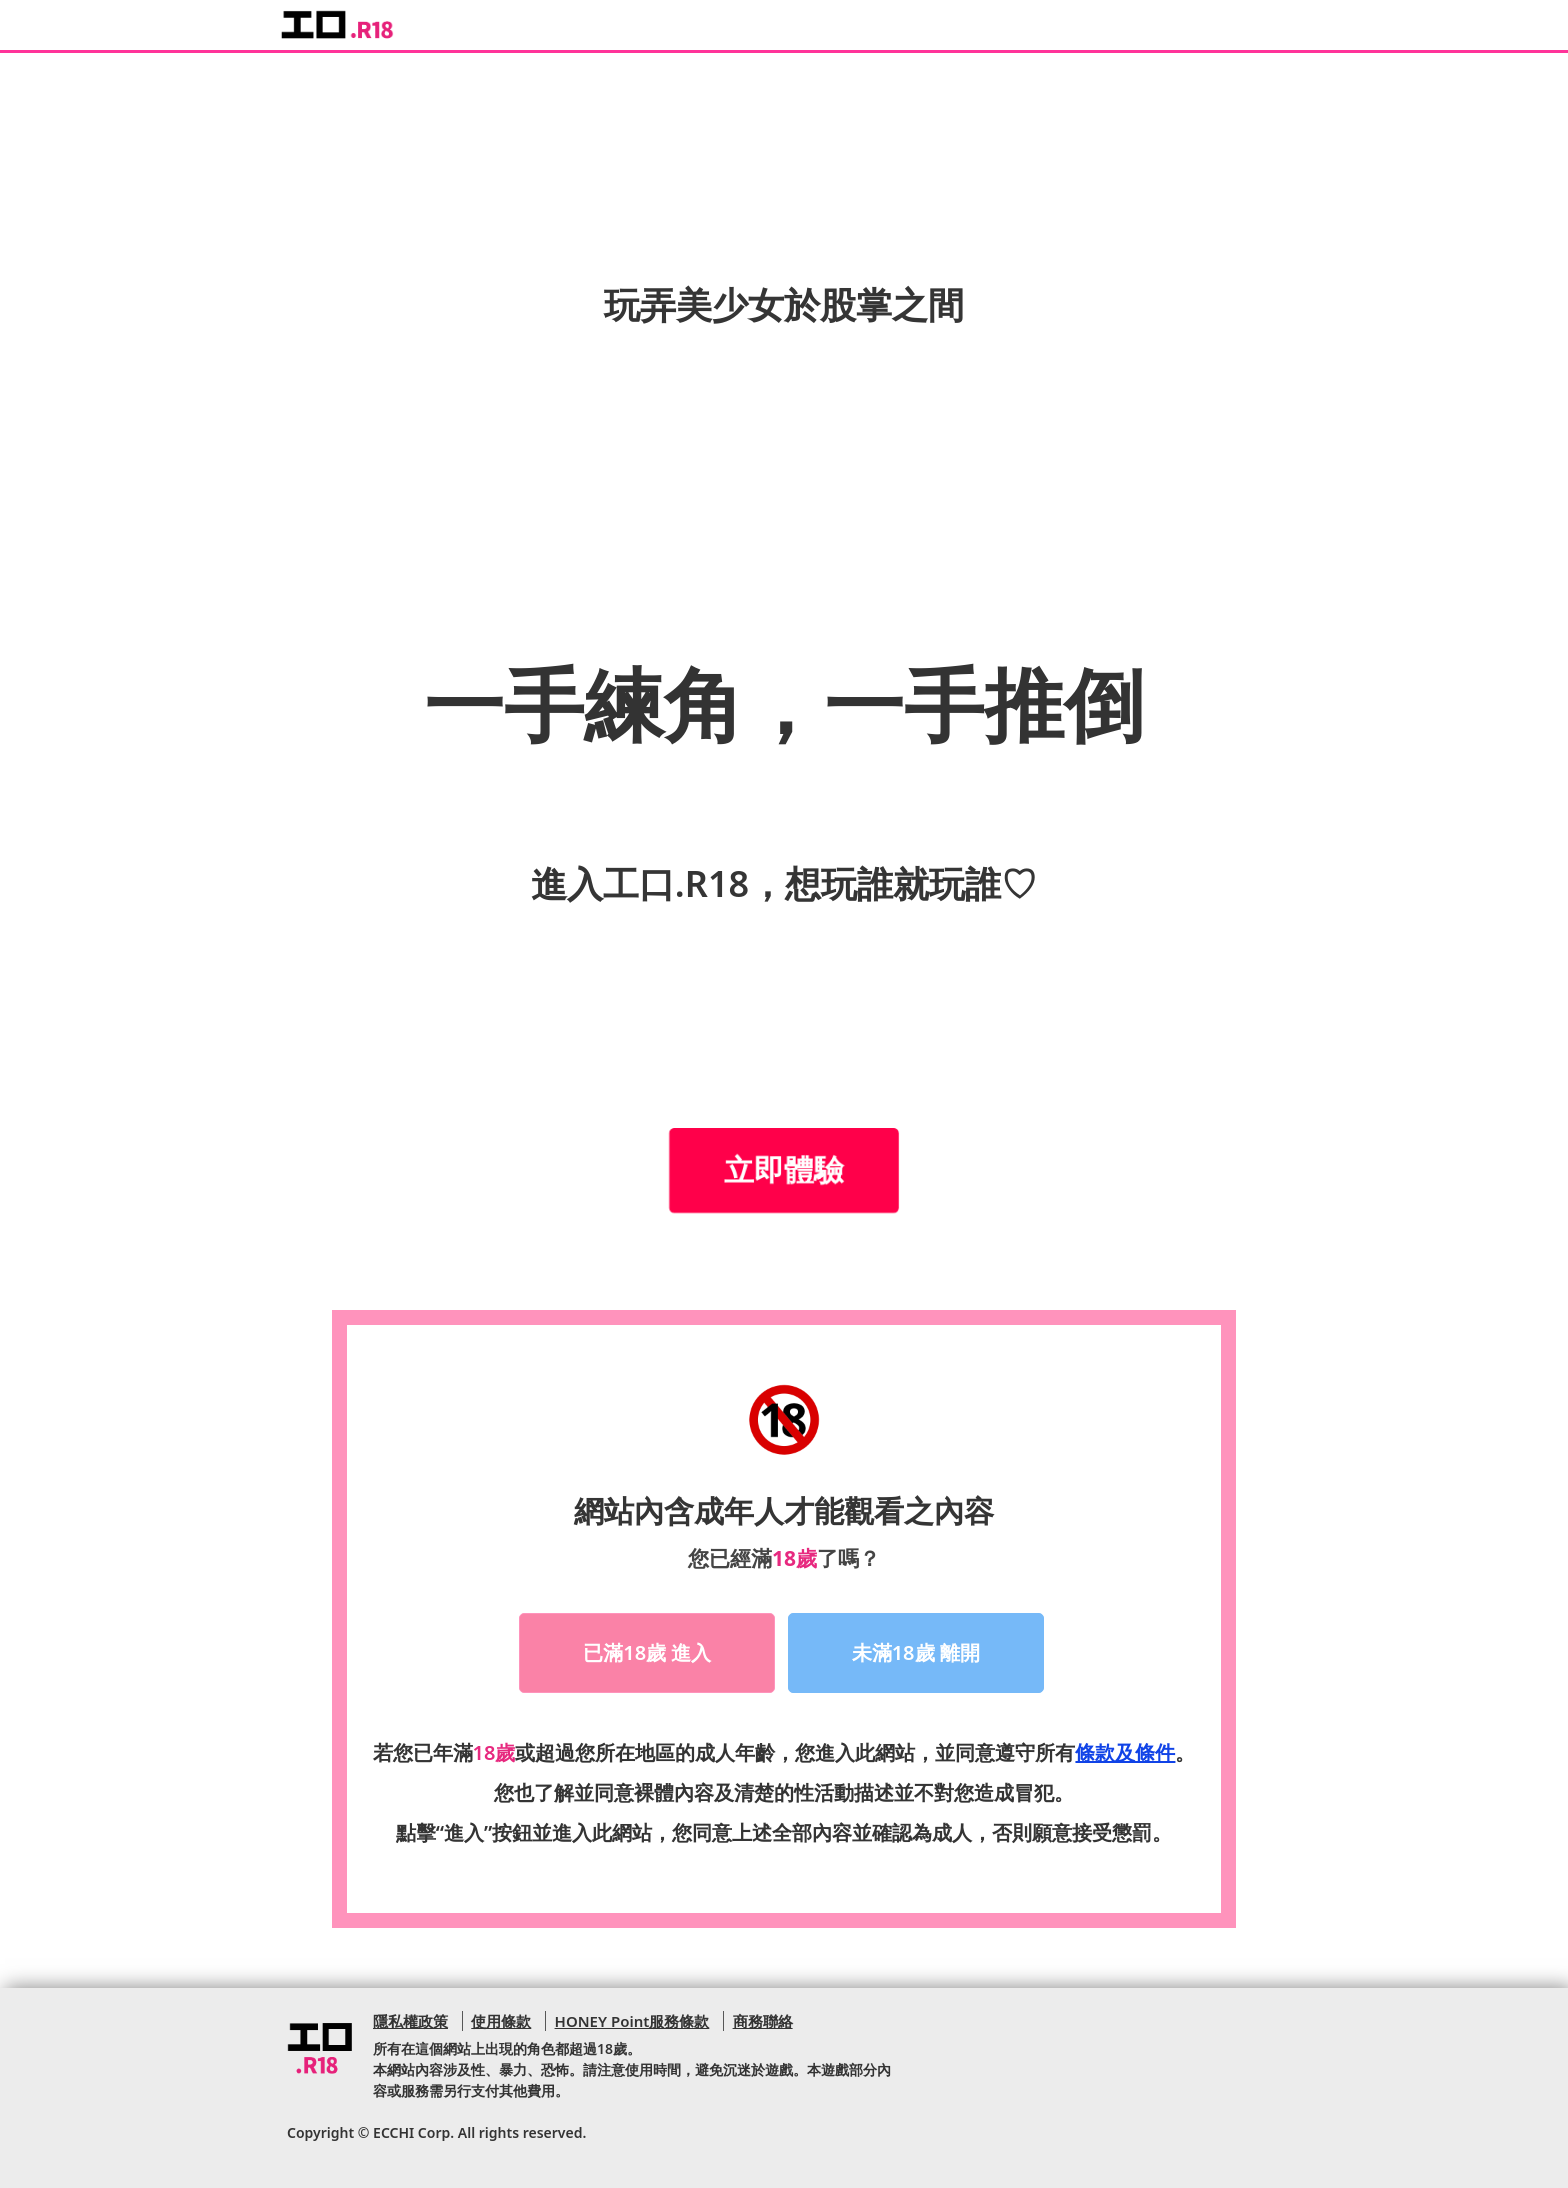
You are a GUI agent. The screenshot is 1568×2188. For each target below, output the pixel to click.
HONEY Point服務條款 (632, 2021)
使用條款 (501, 2021)
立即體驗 (784, 1170)
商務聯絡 (763, 2021)
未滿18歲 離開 (916, 1652)
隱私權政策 (410, 2021)
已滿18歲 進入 (647, 1652)
